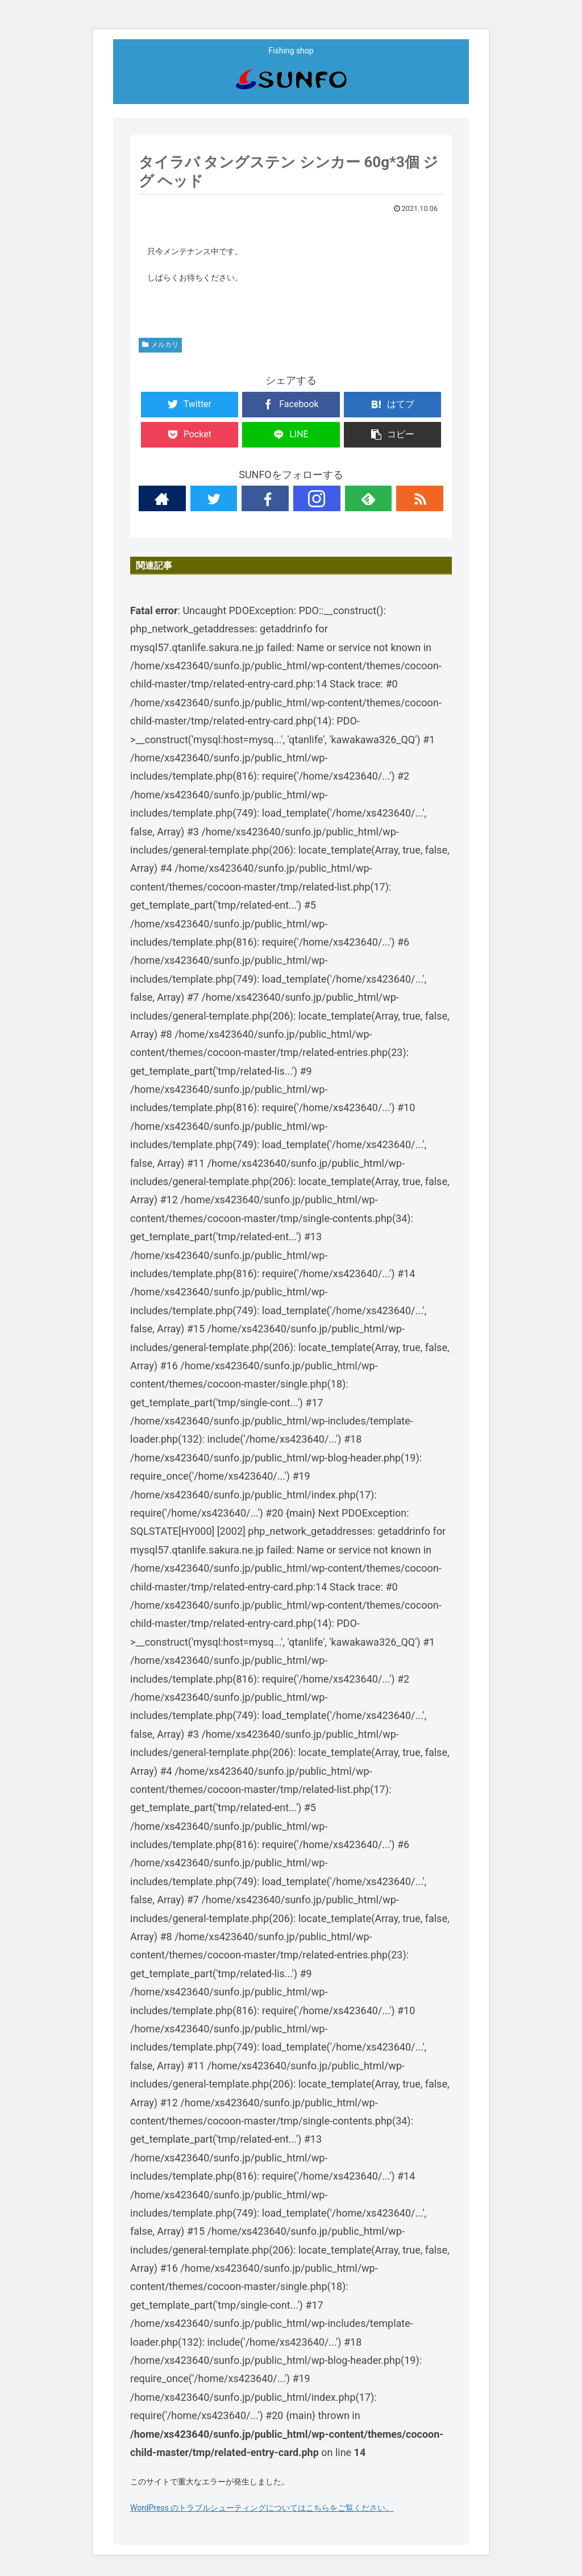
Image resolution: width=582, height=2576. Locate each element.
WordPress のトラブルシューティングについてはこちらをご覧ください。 (262, 2507)
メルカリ (160, 345)
